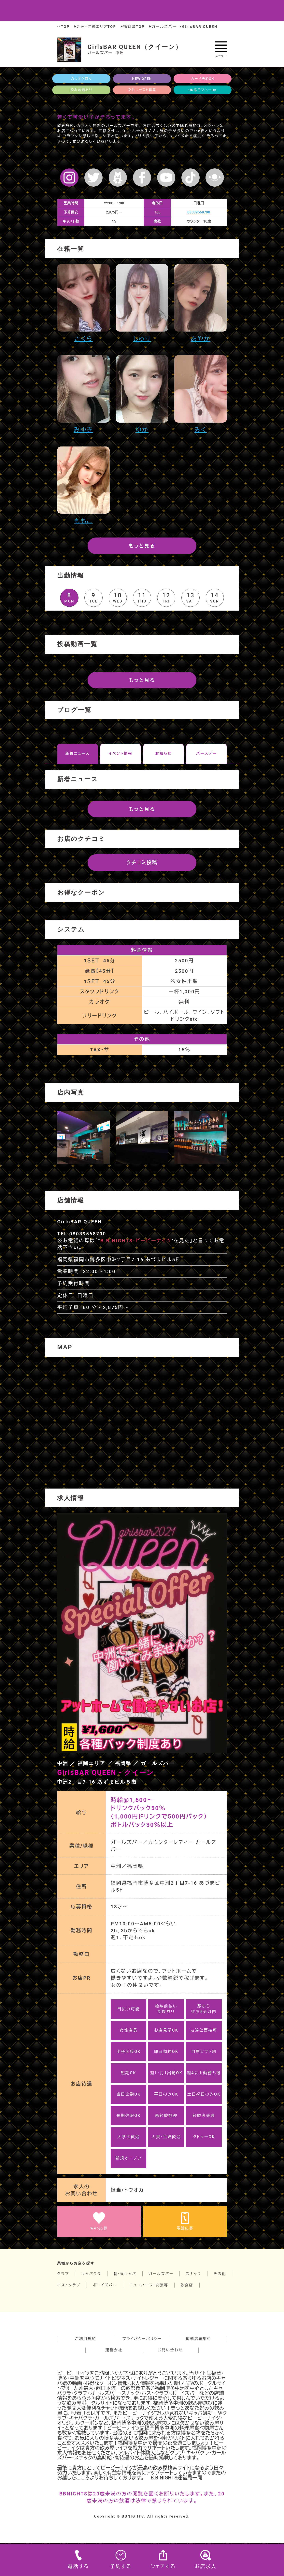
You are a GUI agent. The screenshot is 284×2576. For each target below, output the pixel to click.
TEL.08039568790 (81, 1234)
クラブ (63, 2274)
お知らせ (163, 753)
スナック (193, 2274)
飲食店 (187, 2285)
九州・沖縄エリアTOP (94, 26)
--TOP (63, 26)
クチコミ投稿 (141, 863)
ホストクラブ (68, 2285)
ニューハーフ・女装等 (148, 2285)
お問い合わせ (170, 2350)
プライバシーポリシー (142, 2339)
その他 (220, 2274)
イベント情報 (120, 753)
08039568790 (198, 212)
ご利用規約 (85, 2339)
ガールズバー (162, 26)
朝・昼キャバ (124, 2274)
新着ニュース (77, 753)
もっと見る (142, 546)
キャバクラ (91, 2274)
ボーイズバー (105, 2285)
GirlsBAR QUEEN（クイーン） (135, 46)
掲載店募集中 (198, 2339)
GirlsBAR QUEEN (197, 26)
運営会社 (113, 2350)
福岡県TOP (132, 26)
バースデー (206, 753)
